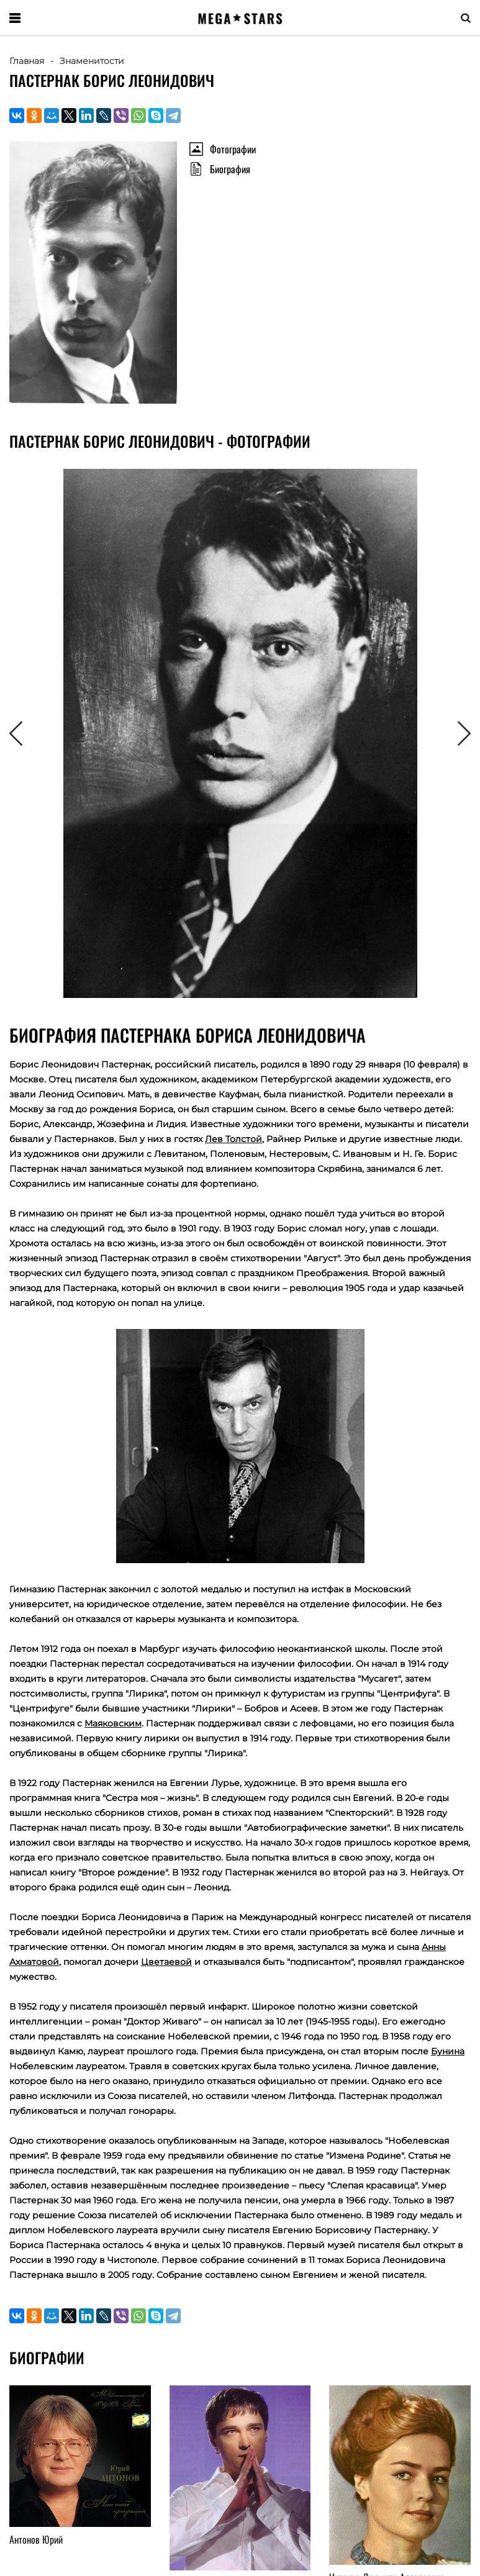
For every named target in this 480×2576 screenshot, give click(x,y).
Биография (230, 168)
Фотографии (233, 149)
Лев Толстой (233, 1139)
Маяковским (113, 1723)
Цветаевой (166, 1961)
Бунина (447, 2051)
